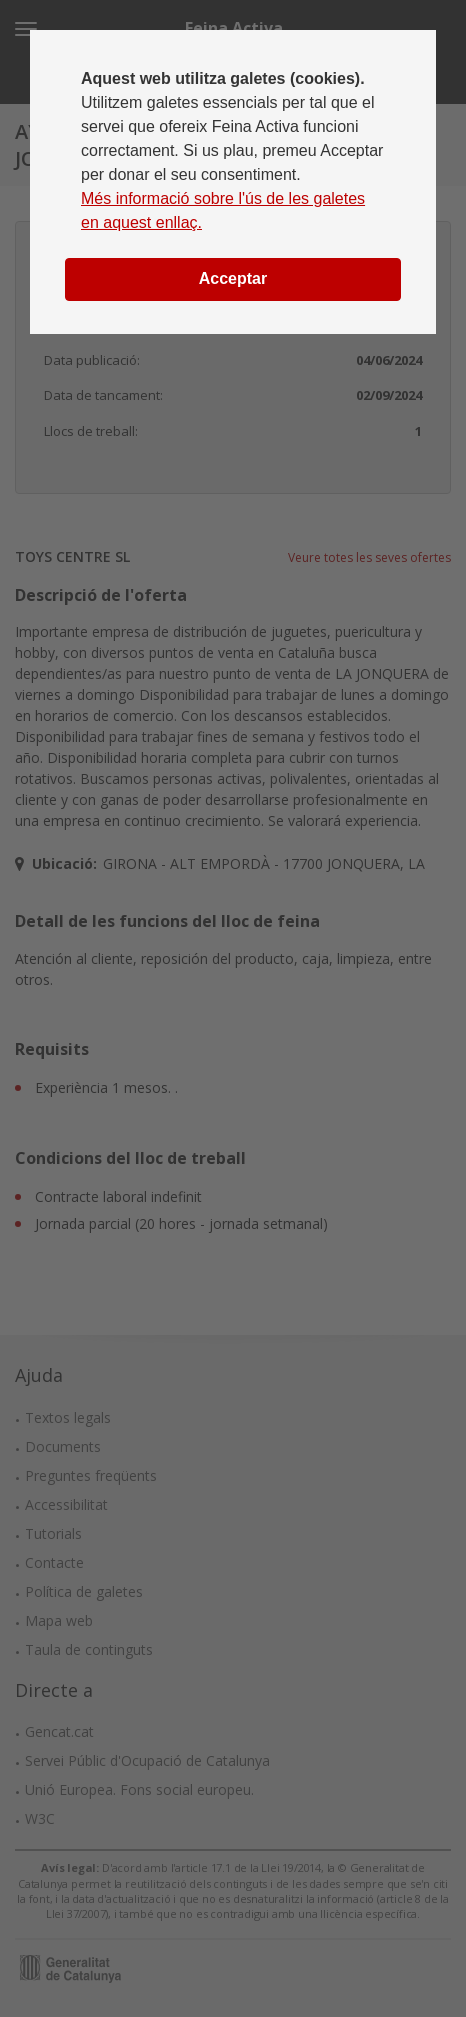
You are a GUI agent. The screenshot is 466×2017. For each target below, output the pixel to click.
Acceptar (233, 278)
